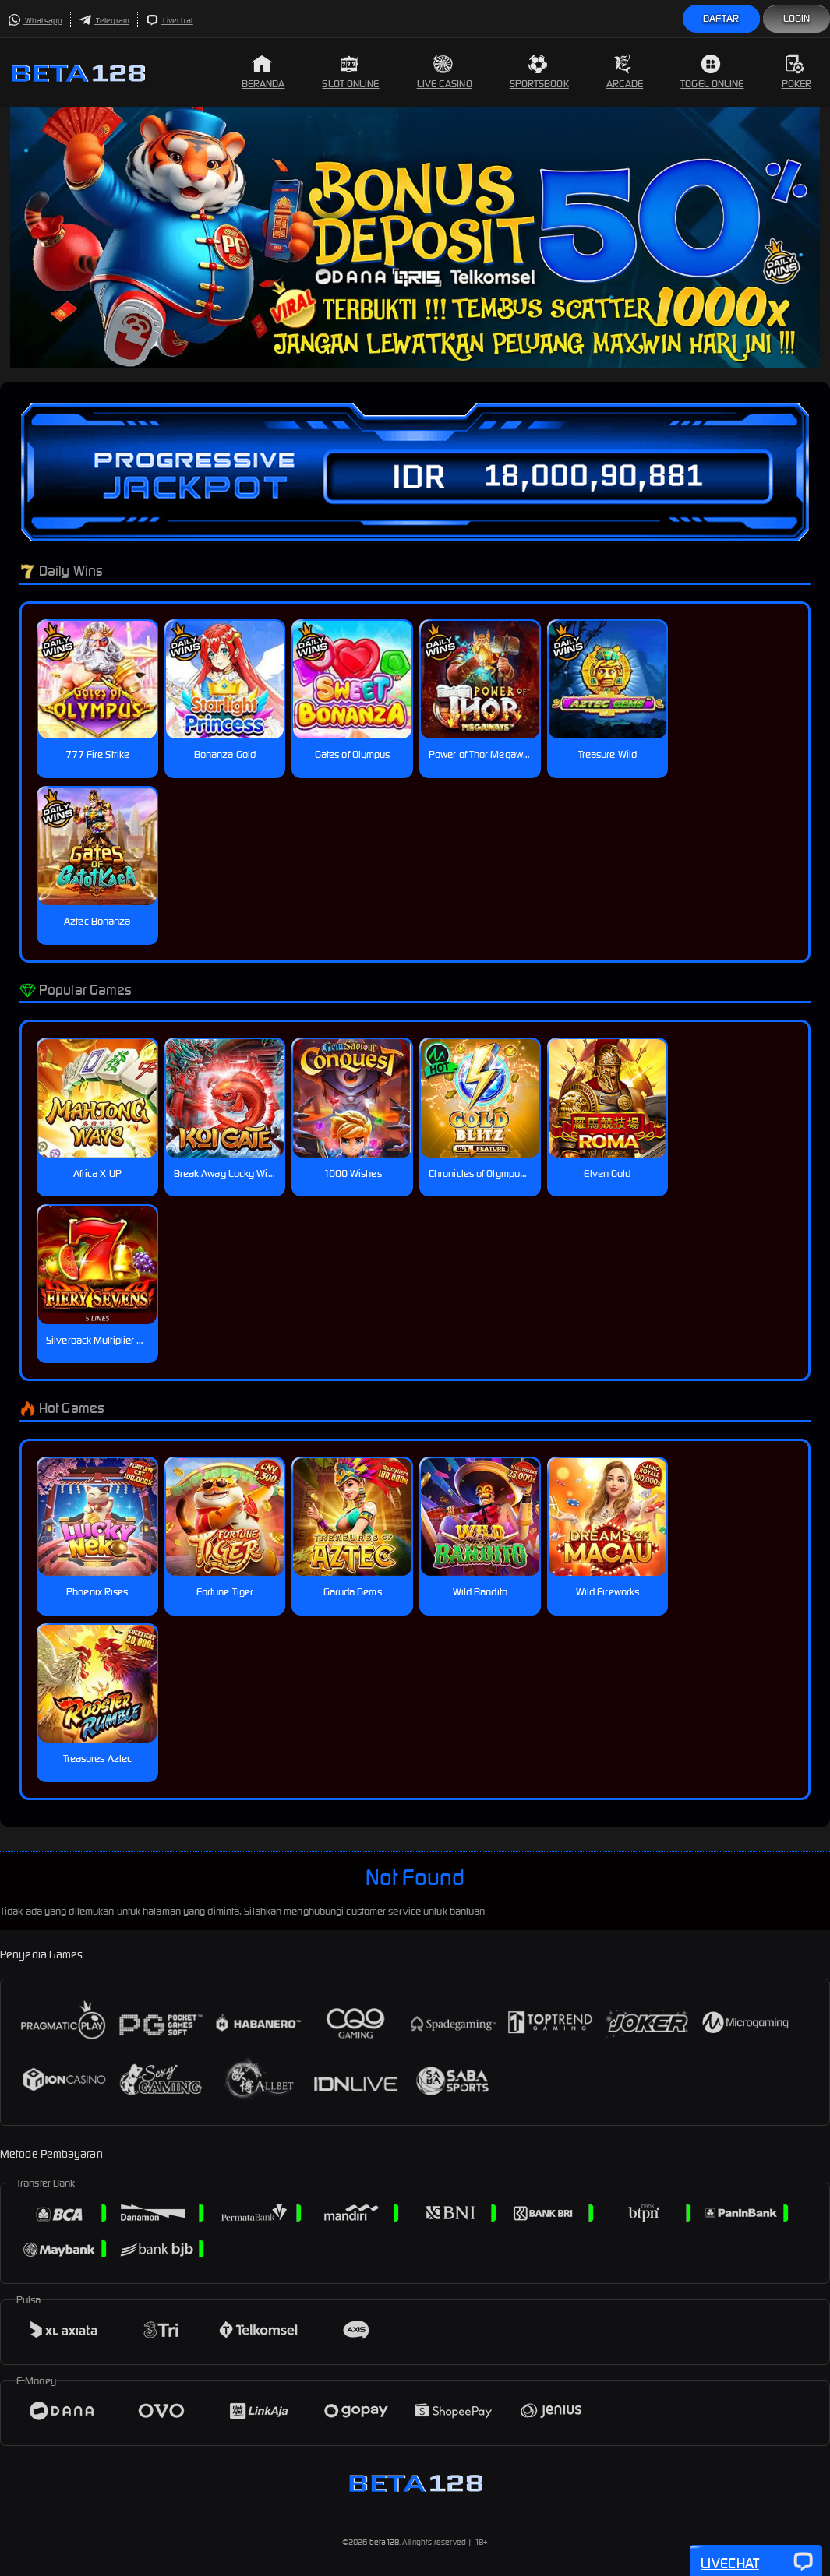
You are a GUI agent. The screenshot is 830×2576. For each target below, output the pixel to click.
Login (797, 18)
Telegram (104, 21)
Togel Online (711, 72)
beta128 (384, 2542)
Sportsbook (539, 72)
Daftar (721, 18)
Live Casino (444, 72)
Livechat (169, 21)
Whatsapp (35, 21)
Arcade (625, 72)
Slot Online (350, 72)
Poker (797, 72)
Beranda (263, 72)
